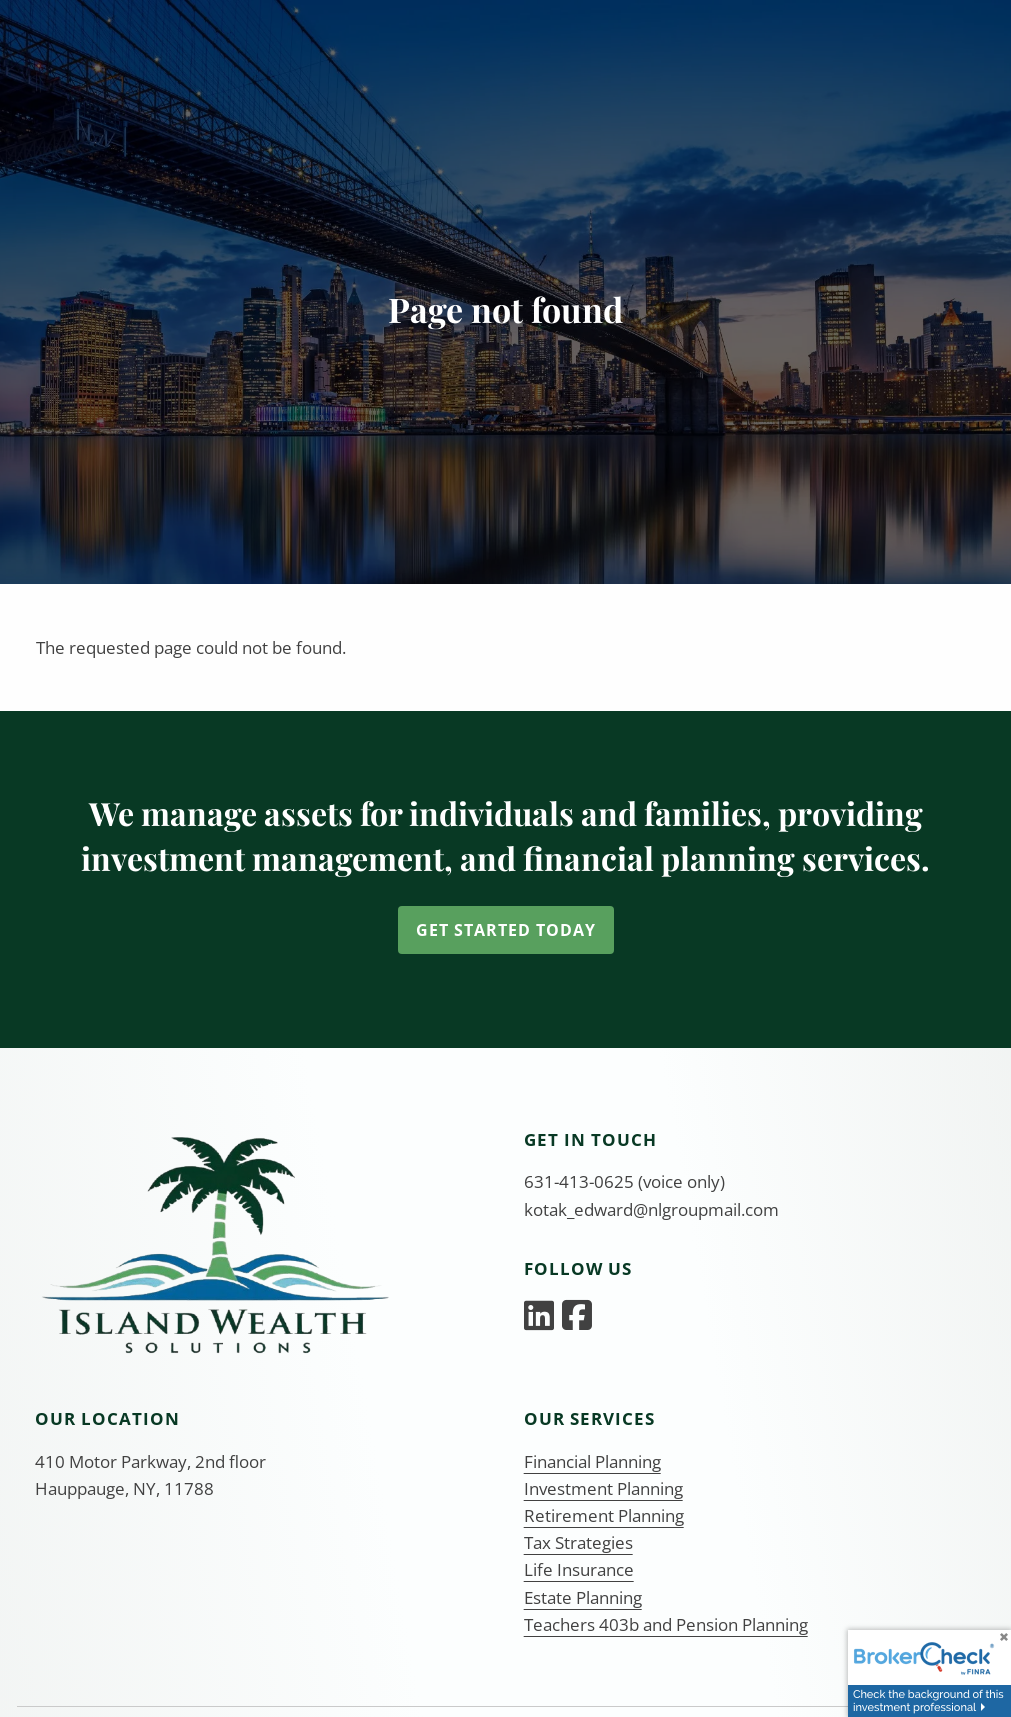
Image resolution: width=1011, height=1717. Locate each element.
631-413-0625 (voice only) (624, 1181)
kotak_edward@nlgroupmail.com (651, 1209)
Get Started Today (506, 930)
